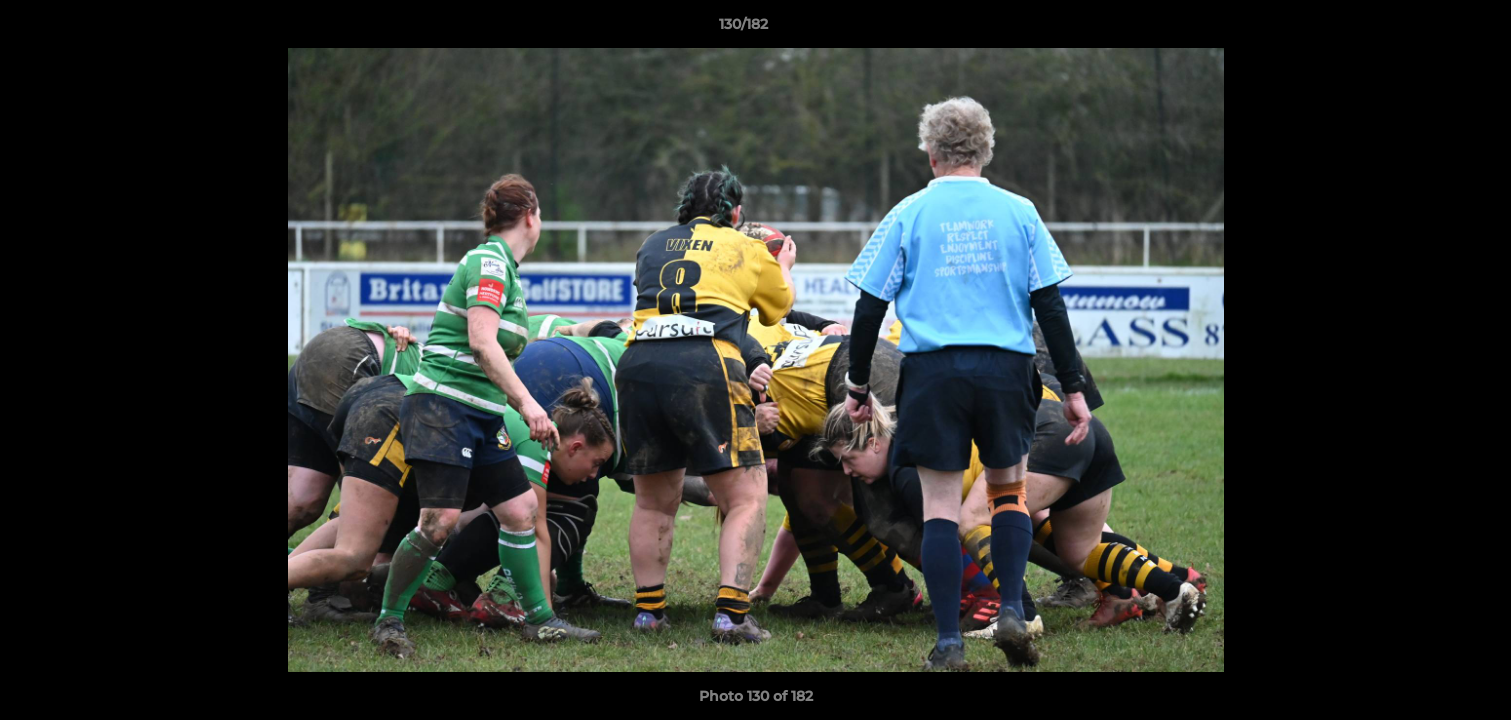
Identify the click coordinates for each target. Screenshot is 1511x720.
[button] (1427, 29)
